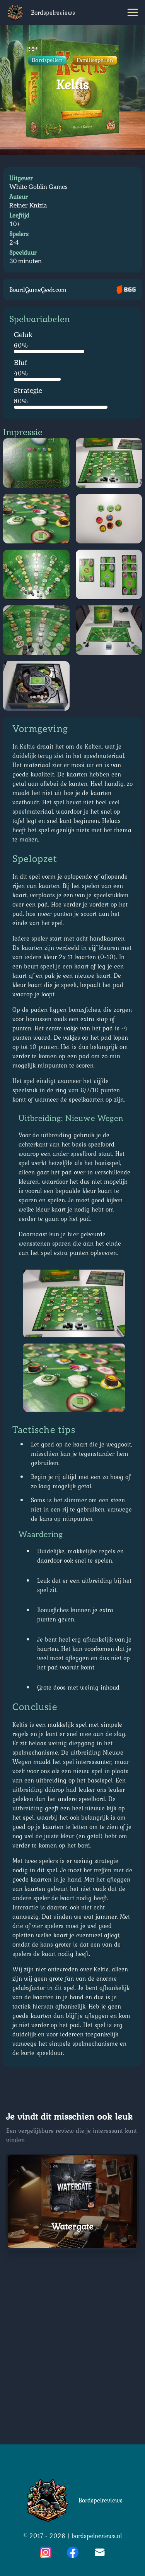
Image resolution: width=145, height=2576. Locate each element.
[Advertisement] (72, 2344)
